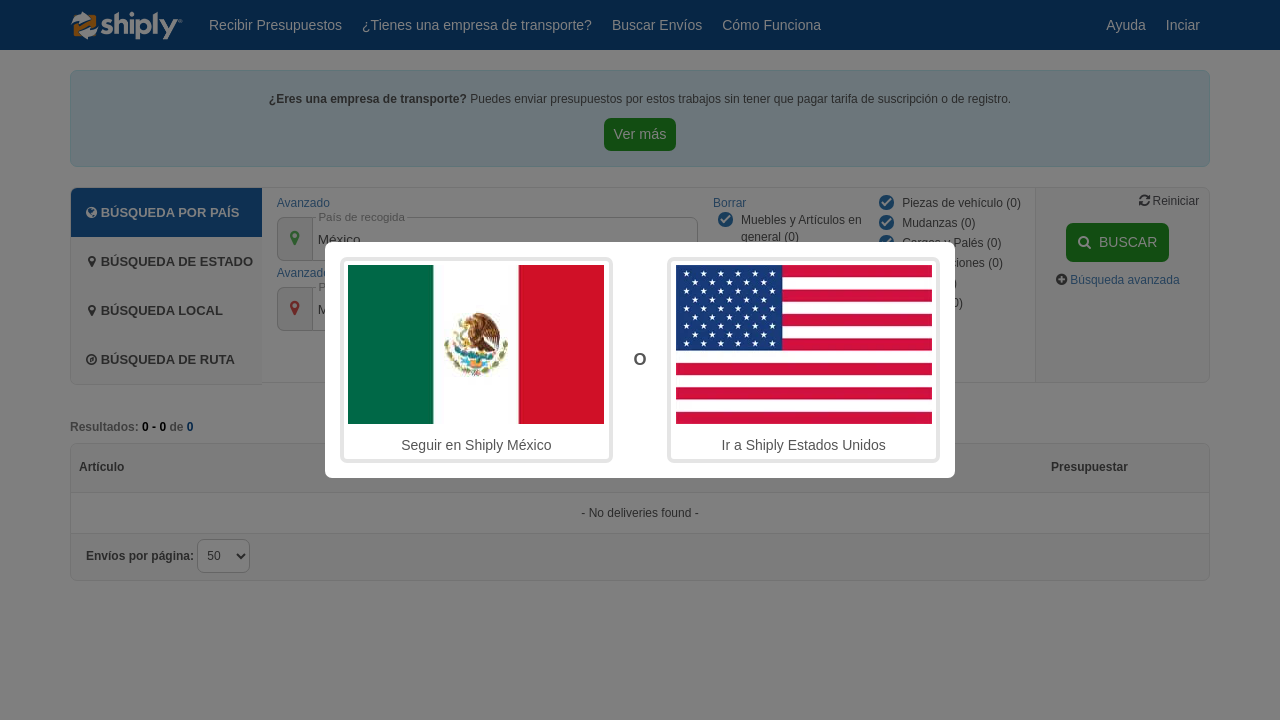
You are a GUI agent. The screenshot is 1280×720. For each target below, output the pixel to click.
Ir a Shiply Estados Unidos (804, 359)
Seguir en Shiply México (476, 359)
